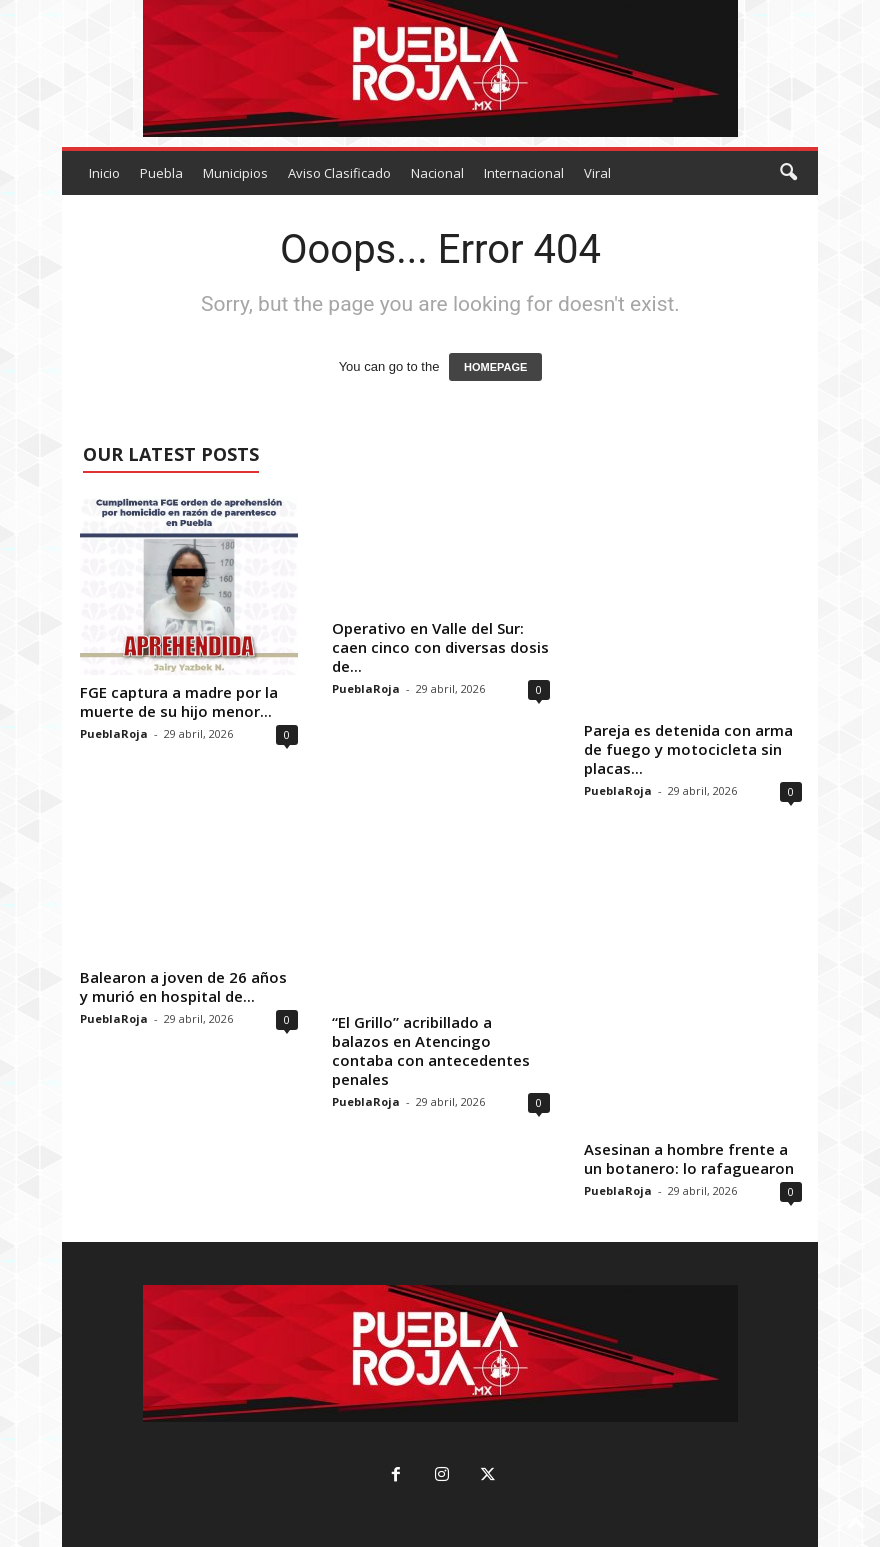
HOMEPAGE (495, 367)
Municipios (235, 173)
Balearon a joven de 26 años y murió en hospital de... (183, 986)
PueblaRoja (114, 733)
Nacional (437, 173)
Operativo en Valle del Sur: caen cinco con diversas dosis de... (440, 647)
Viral (597, 173)
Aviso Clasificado (339, 173)
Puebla (161, 173)
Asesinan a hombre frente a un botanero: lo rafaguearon (689, 1158)
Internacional (524, 173)
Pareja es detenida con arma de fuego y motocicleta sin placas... (688, 749)
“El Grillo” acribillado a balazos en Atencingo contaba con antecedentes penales (431, 1050)
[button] (788, 173)
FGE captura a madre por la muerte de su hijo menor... (179, 701)
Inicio (104, 173)
